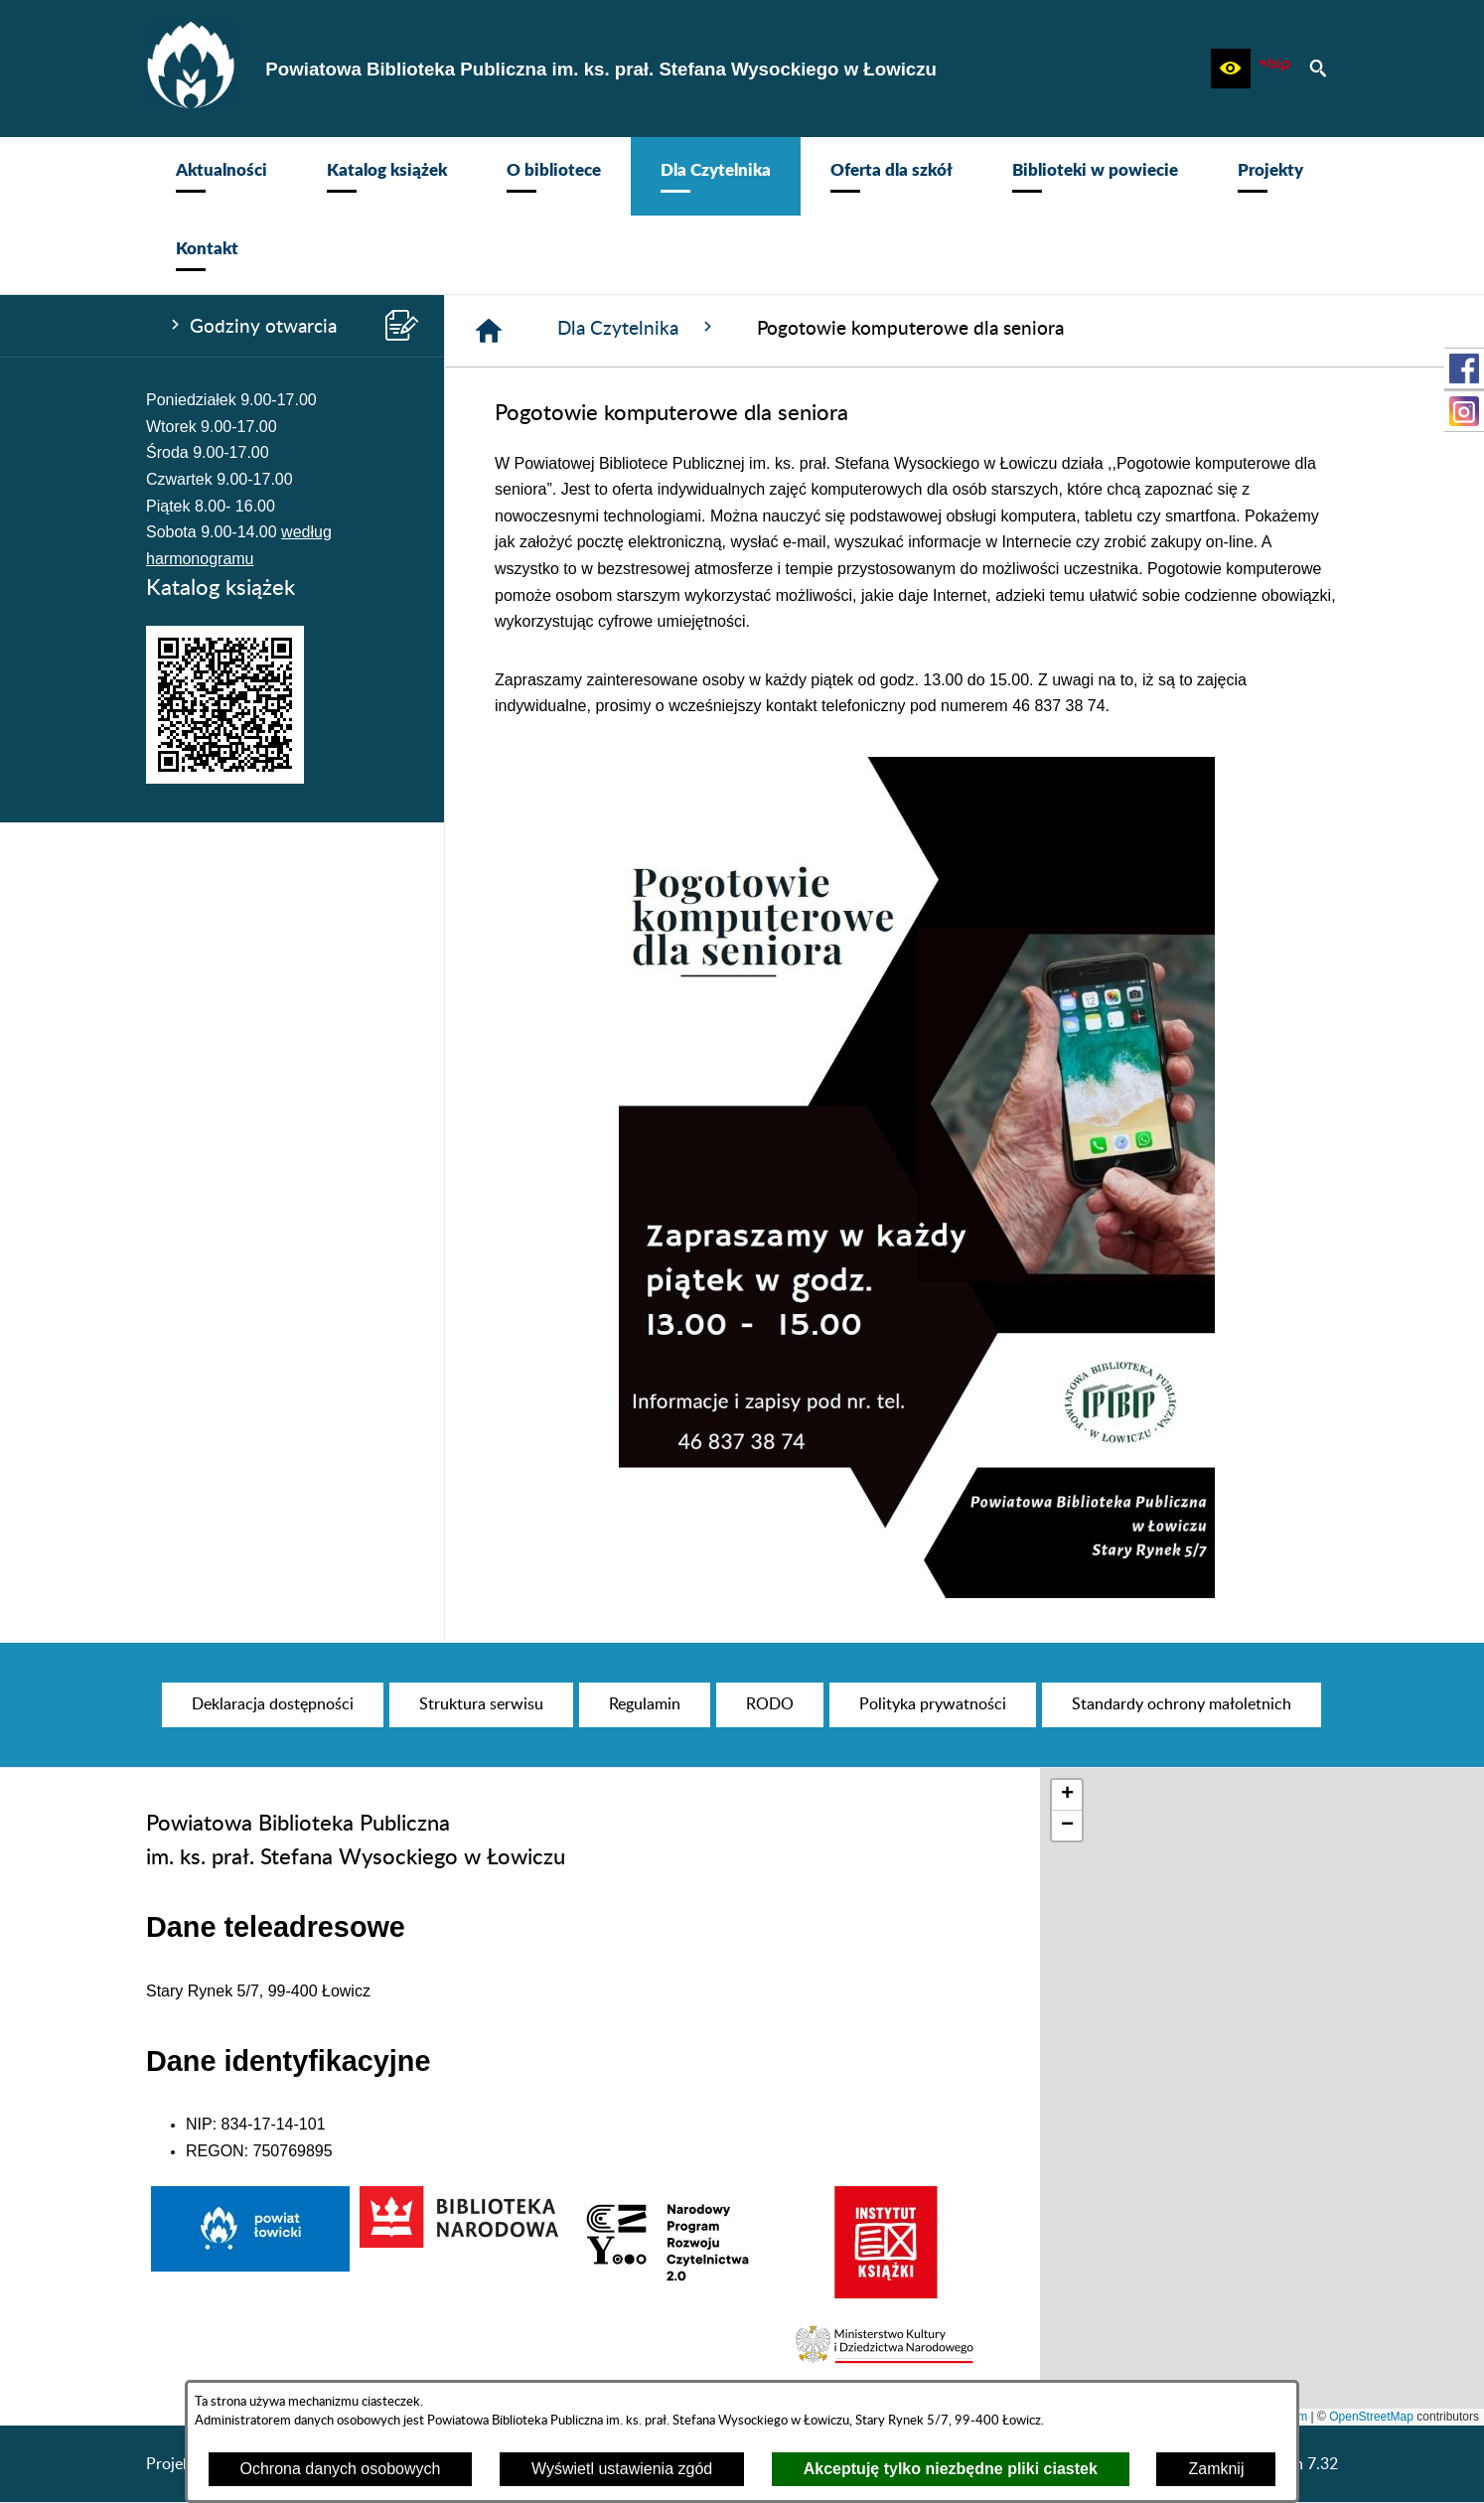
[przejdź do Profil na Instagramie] (1464, 411)
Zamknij (1216, 2468)
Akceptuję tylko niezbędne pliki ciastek (951, 2468)
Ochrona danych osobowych (340, 2468)
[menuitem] (221, 176)
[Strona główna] (488, 331)
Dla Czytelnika (637, 328)
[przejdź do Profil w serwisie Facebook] (1464, 368)
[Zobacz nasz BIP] (1274, 68)
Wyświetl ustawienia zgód (621, 2468)
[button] (1231, 68)
